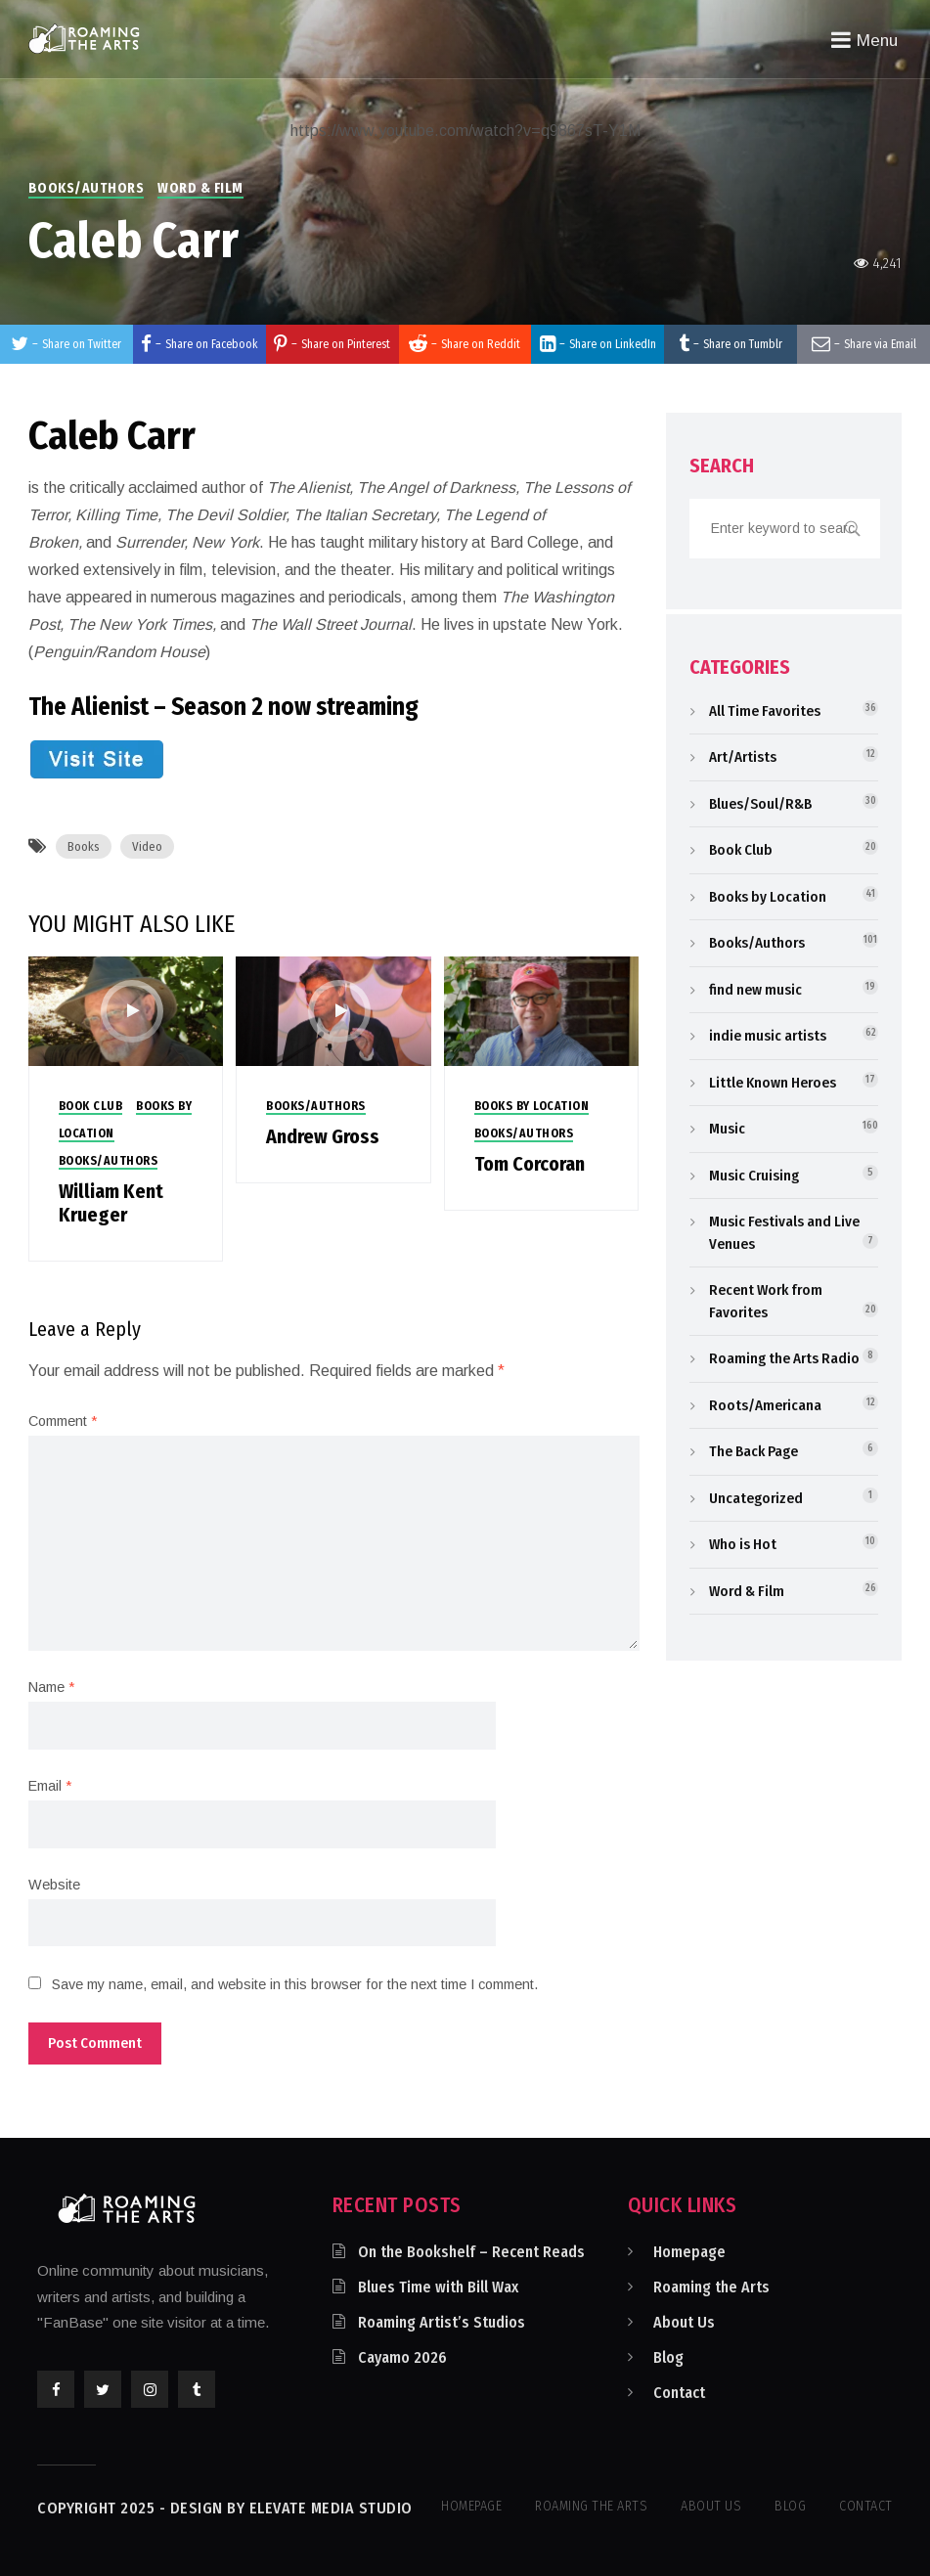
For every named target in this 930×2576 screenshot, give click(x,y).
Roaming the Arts (711, 2287)
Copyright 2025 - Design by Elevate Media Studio (225, 2508)
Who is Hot (742, 1544)
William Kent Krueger (111, 1202)
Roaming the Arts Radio (784, 1358)
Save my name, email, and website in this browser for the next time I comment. (295, 1984)
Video (147, 846)
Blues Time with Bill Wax (438, 2287)
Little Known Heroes (772, 1082)
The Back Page (753, 1451)
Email (49, 1786)
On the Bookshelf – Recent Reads (471, 2252)
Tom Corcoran (529, 1164)
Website (54, 1884)
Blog (668, 2357)
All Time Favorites (764, 711)
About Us (684, 2322)
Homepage (689, 2252)
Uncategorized (756, 1498)
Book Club (91, 1106)
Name (51, 1687)
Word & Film (200, 188)
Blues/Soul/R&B (760, 804)
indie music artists (767, 1035)
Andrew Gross (322, 1136)
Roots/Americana (765, 1405)
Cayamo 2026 (402, 2357)
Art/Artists (742, 757)
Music (727, 1128)
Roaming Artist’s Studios (441, 2322)
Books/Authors (86, 188)
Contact (679, 2392)
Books (83, 846)
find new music (755, 990)
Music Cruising (754, 1175)
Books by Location (532, 1106)
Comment (62, 1421)
